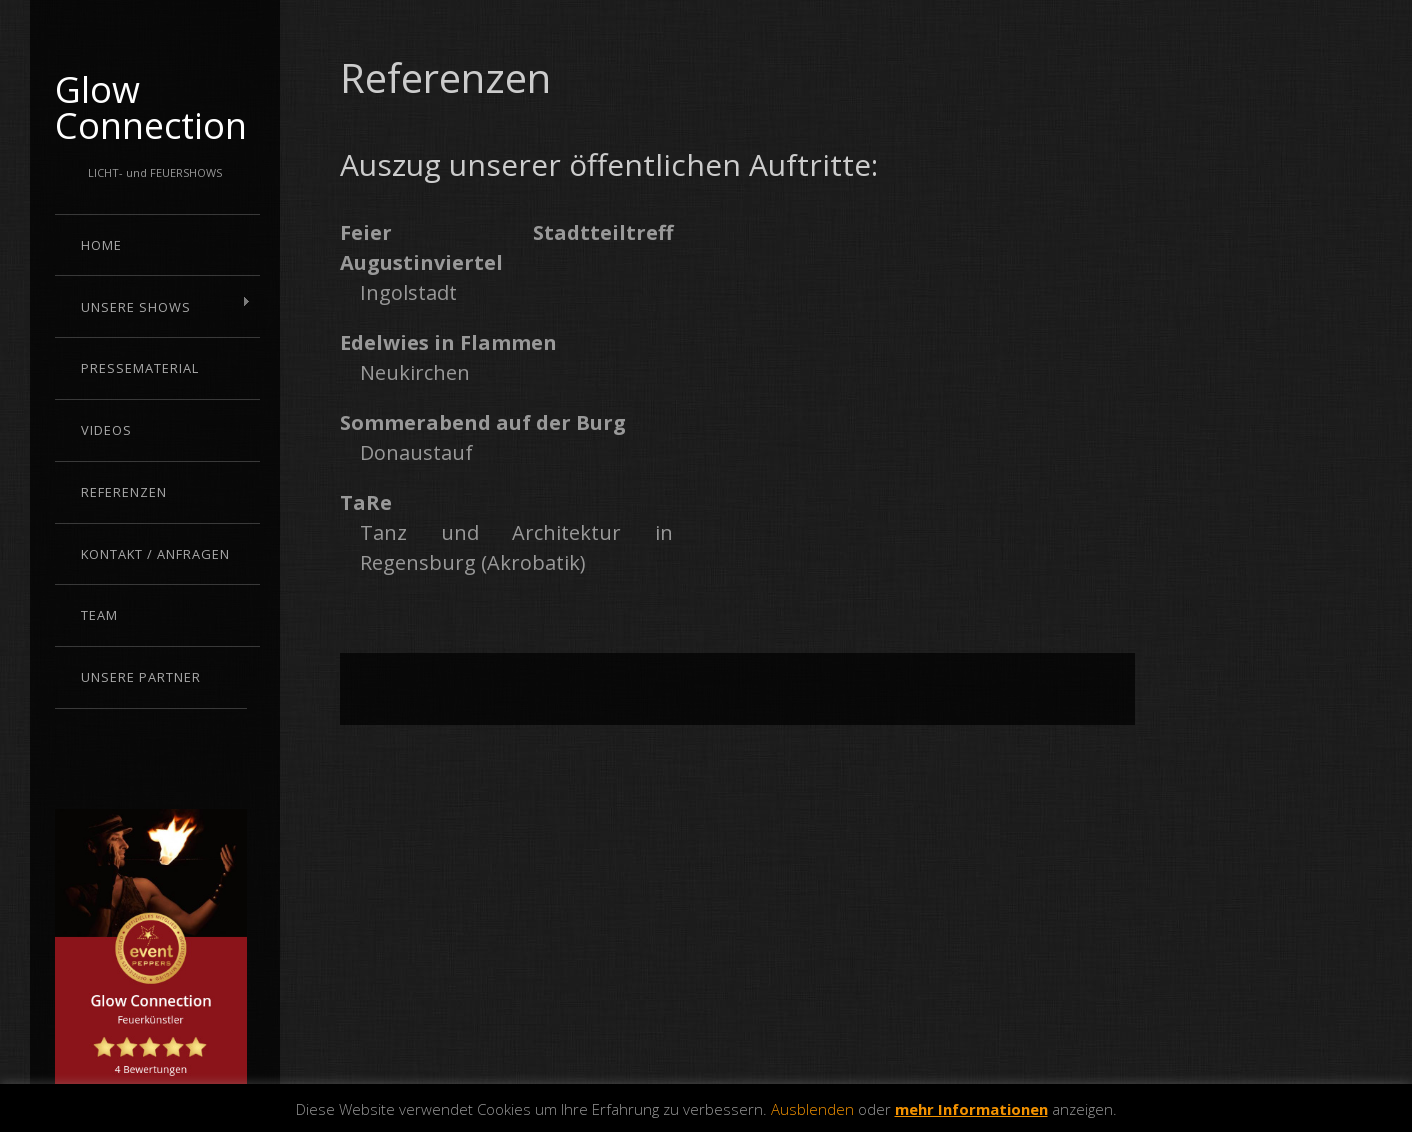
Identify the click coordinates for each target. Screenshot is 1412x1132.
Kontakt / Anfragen (155, 554)
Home (101, 245)
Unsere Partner (141, 677)
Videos (106, 430)
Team (99, 615)
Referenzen (124, 492)
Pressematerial (140, 368)
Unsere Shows (153, 306)
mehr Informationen (971, 1109)
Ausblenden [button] (812, 1109)
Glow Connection (151, 107)
